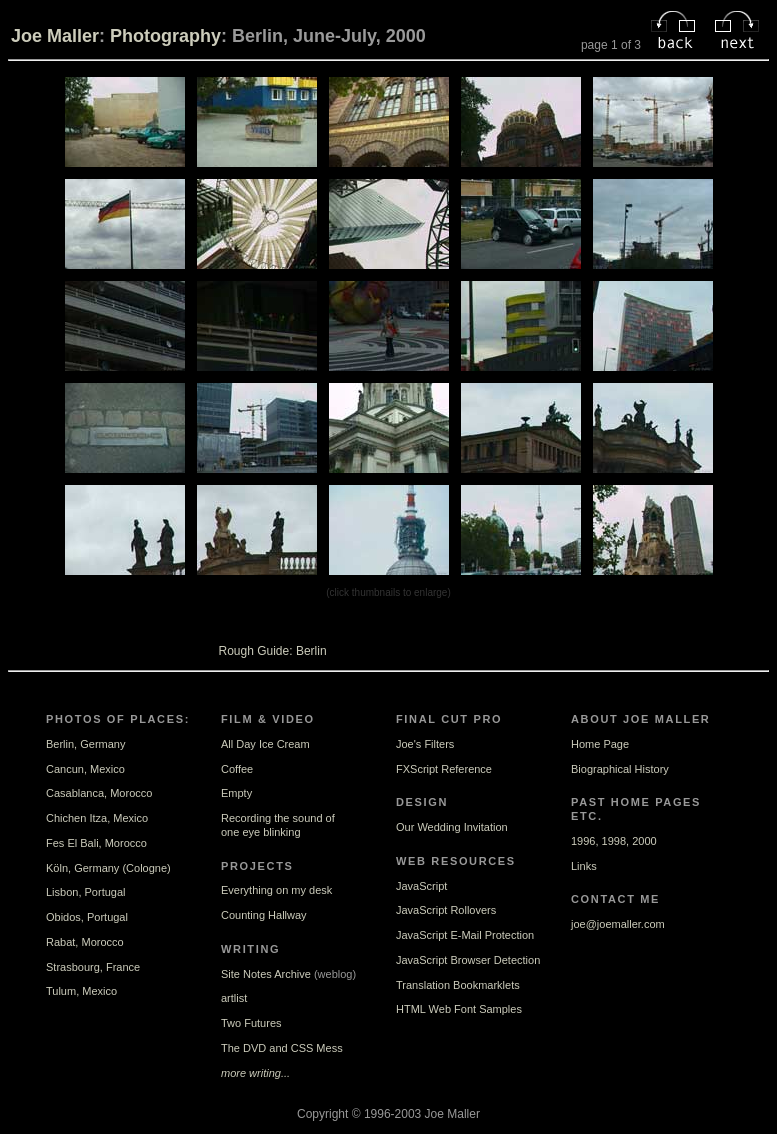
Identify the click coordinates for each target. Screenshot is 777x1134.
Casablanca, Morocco (99, 793)
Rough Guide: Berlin (273, 651)
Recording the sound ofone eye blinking (278, 825)
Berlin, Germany (85, 744)
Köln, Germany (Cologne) (108, 868)
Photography (165, 36)
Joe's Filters (425, 744)
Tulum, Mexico (81, 991)
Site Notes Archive (266, 974)
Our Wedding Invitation (452, 827)
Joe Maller (55, 36)
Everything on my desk (276, 890)
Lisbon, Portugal (86, 892)
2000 (644, 841)
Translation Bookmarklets (458, 985)
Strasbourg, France (93, 967)
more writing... (255, 1073)
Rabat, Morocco (85, 942)
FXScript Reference (444, 769)
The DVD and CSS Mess (282, 1048)
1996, (585, 841)
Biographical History (620, 769)
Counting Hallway (264, 915)
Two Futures (251, 1023)
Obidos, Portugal (87, 917)
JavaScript (421, 886)
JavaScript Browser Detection (468, 960)
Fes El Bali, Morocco (96, 843)
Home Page (600, 744)
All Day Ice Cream (265, 744)
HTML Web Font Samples (459, 1009)
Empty (236, 793)
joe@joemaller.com (618, 924)
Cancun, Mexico (85, 769)
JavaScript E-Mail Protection (465, 935)
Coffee (237, 769)
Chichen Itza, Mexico (97, 818)
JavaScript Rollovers (446, 910)
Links (584, 866)
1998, (616, 841)
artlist (234, 998)
